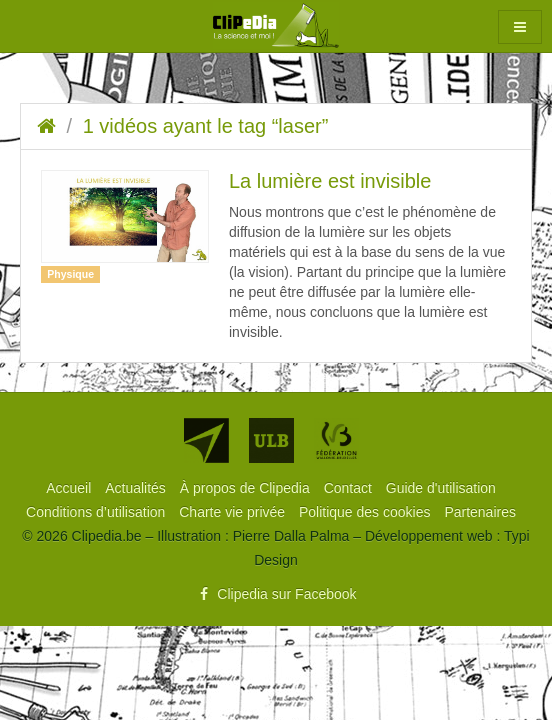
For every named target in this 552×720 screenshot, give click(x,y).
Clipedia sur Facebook (275, 594)
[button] (520, 27)
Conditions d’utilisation (97, 512)
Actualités (137, 488)
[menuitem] (70, 488)
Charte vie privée (234, 512)
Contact (350, 488)
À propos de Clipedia (247, 488)
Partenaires (480, 512)
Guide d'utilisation (441, 488)
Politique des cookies (366, 512)
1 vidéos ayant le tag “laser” (206, 126)
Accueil (70, 488)
